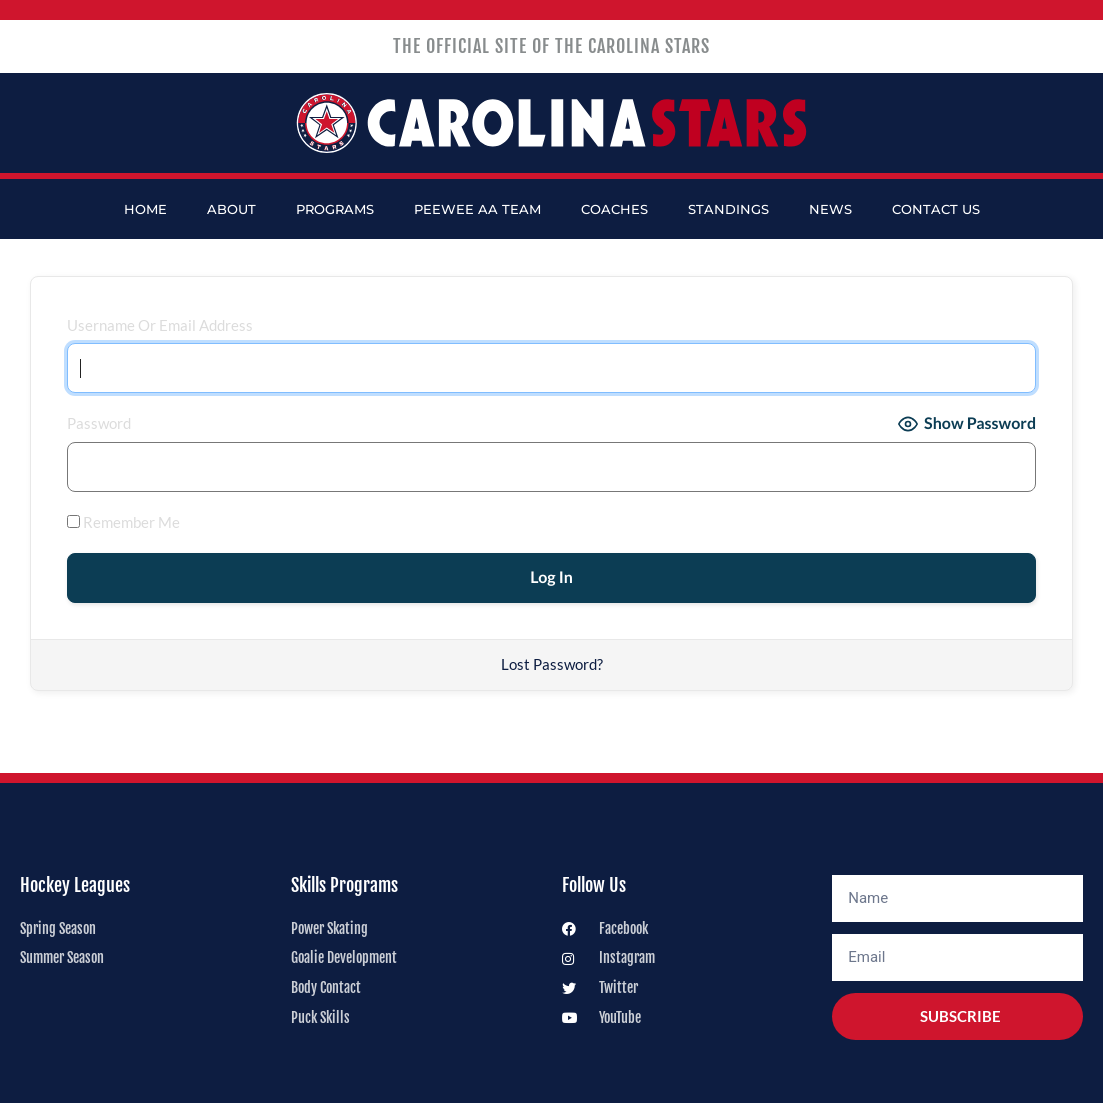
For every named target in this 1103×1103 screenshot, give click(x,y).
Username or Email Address (160, 325)
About (231, 209)
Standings (728, 209)
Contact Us (936, 209)
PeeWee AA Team (477, 209)
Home (145, 209)
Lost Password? (552, 664)
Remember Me (123, 522)
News (830, 209)
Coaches (614, 209)
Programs (335, 209)
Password (99, 423)
